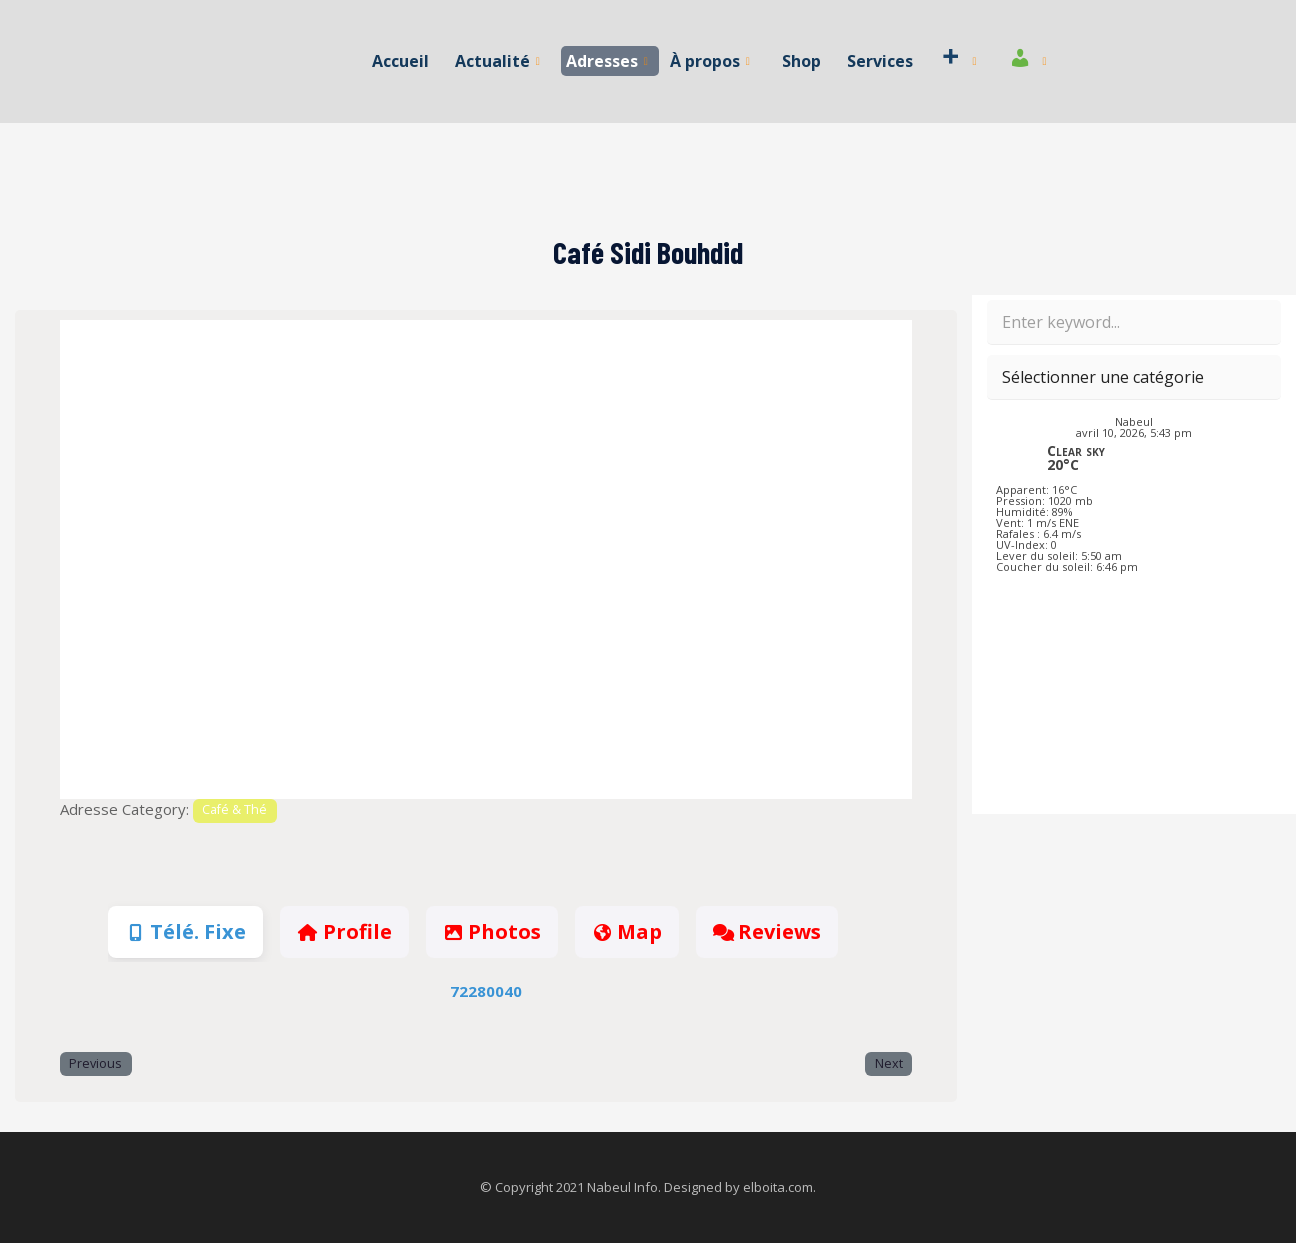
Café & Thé (234, 809)
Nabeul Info (622, 1187)
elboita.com (778, 1187)
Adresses (608, 61)
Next (889, 1063)
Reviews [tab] (767, 931)
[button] (124, 559)
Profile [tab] (344, 931)
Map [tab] (627, 931)
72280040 (486, 991)
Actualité (498, 61)
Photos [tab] (492, 931)
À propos (710, 61)
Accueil (402, 61)
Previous (95, 1063)
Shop (800, 61)
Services (878, 61)
